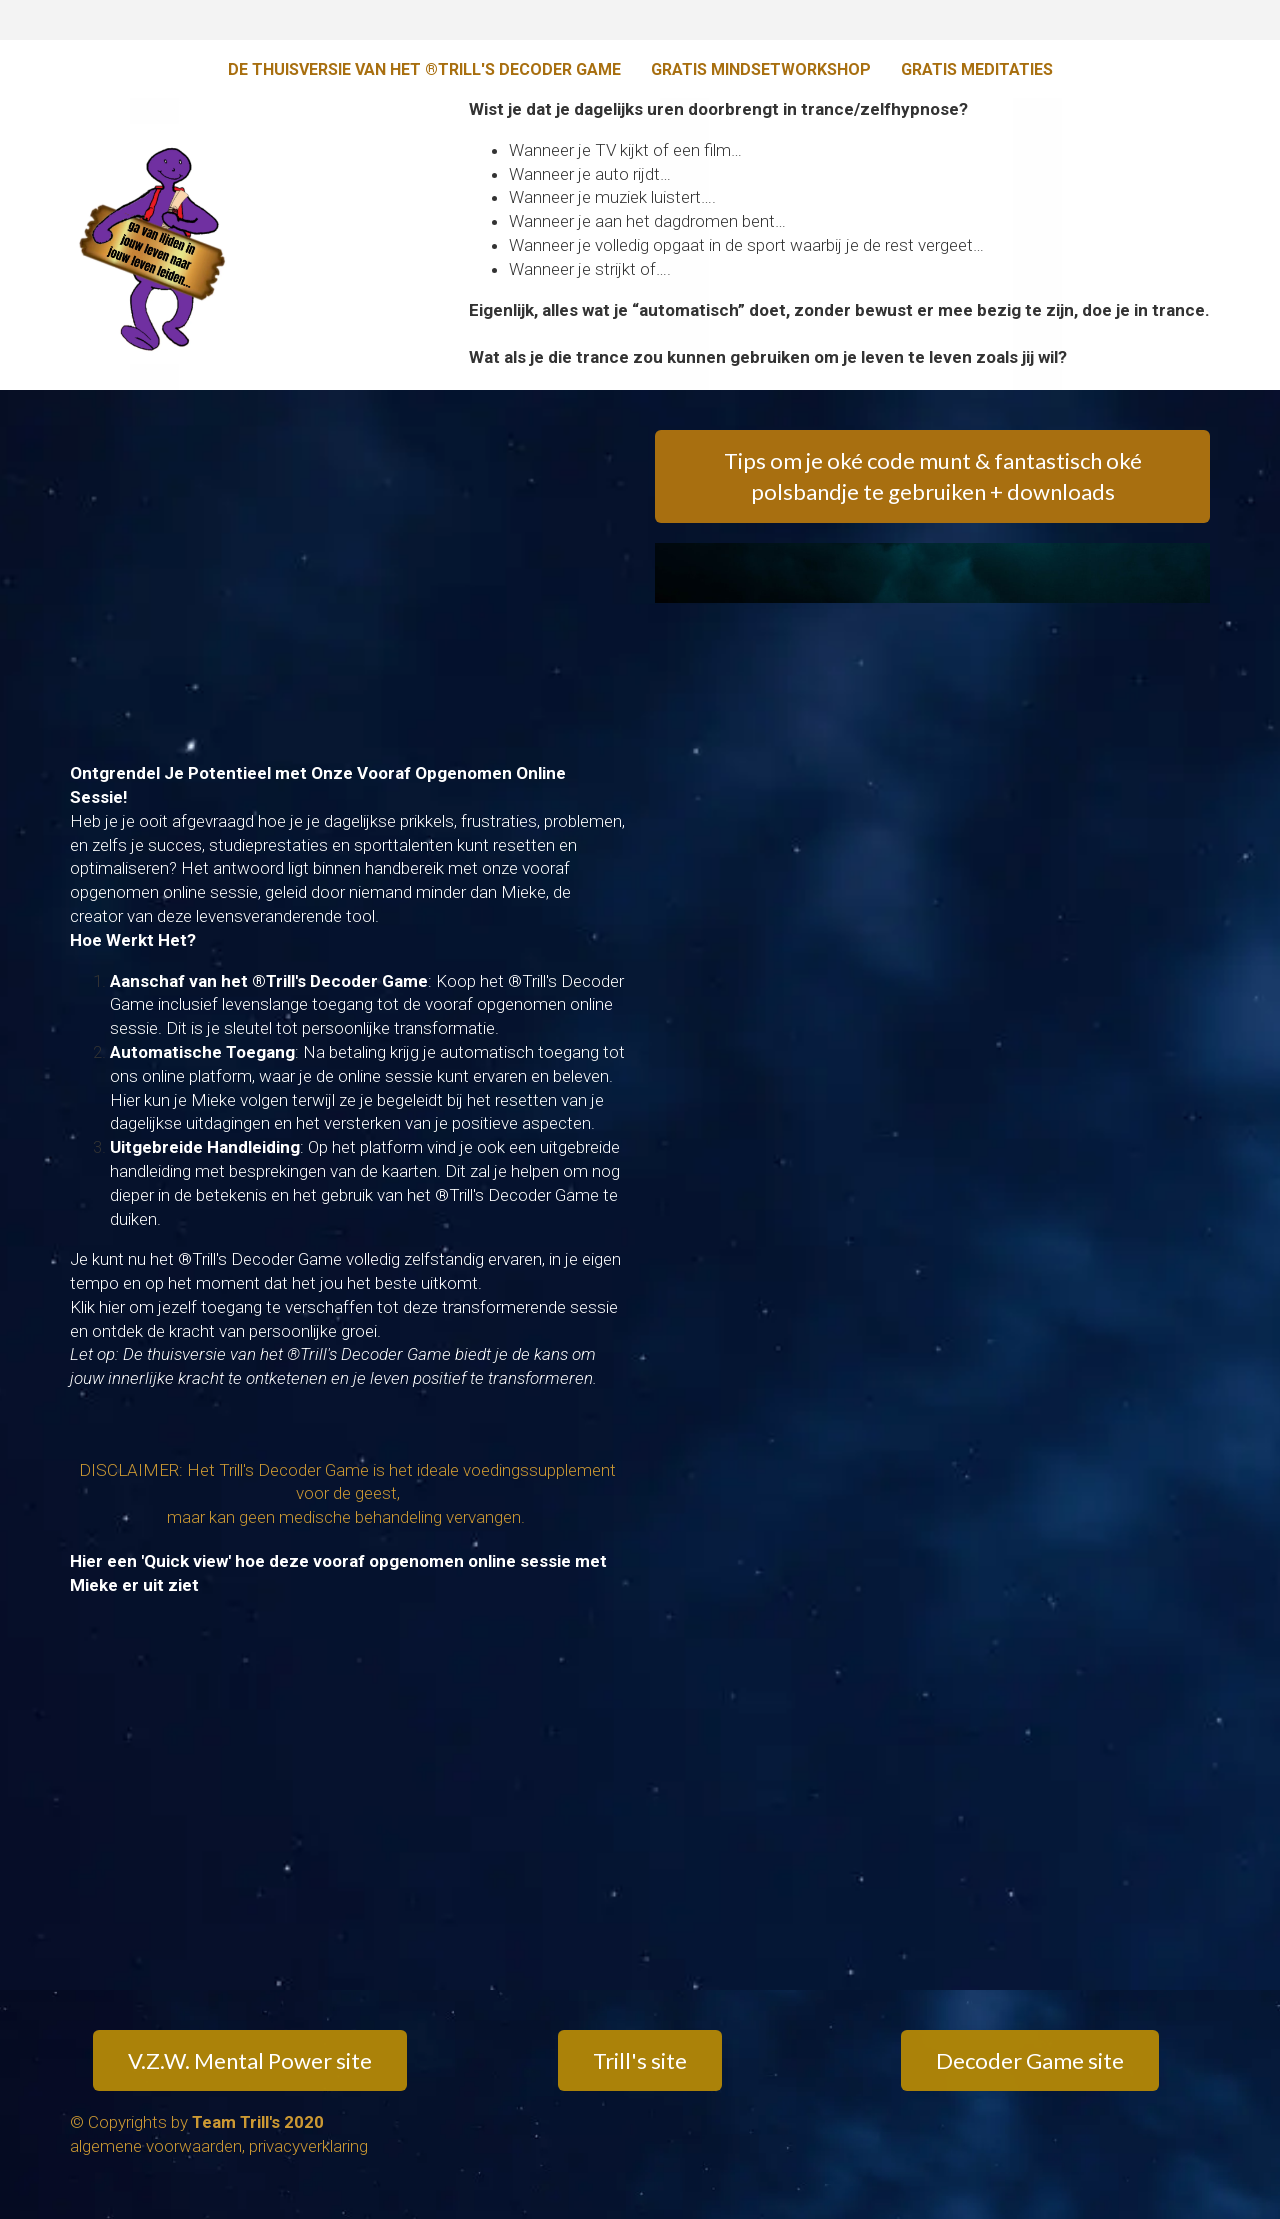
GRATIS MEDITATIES (977, 69)
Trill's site (640, 2060)
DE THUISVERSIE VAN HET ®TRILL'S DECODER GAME (424, 69)
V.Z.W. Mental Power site (250, 2060)
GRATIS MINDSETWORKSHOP (761, 69)
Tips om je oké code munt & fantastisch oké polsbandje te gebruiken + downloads (933, 476)
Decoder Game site (1030, 2060)
